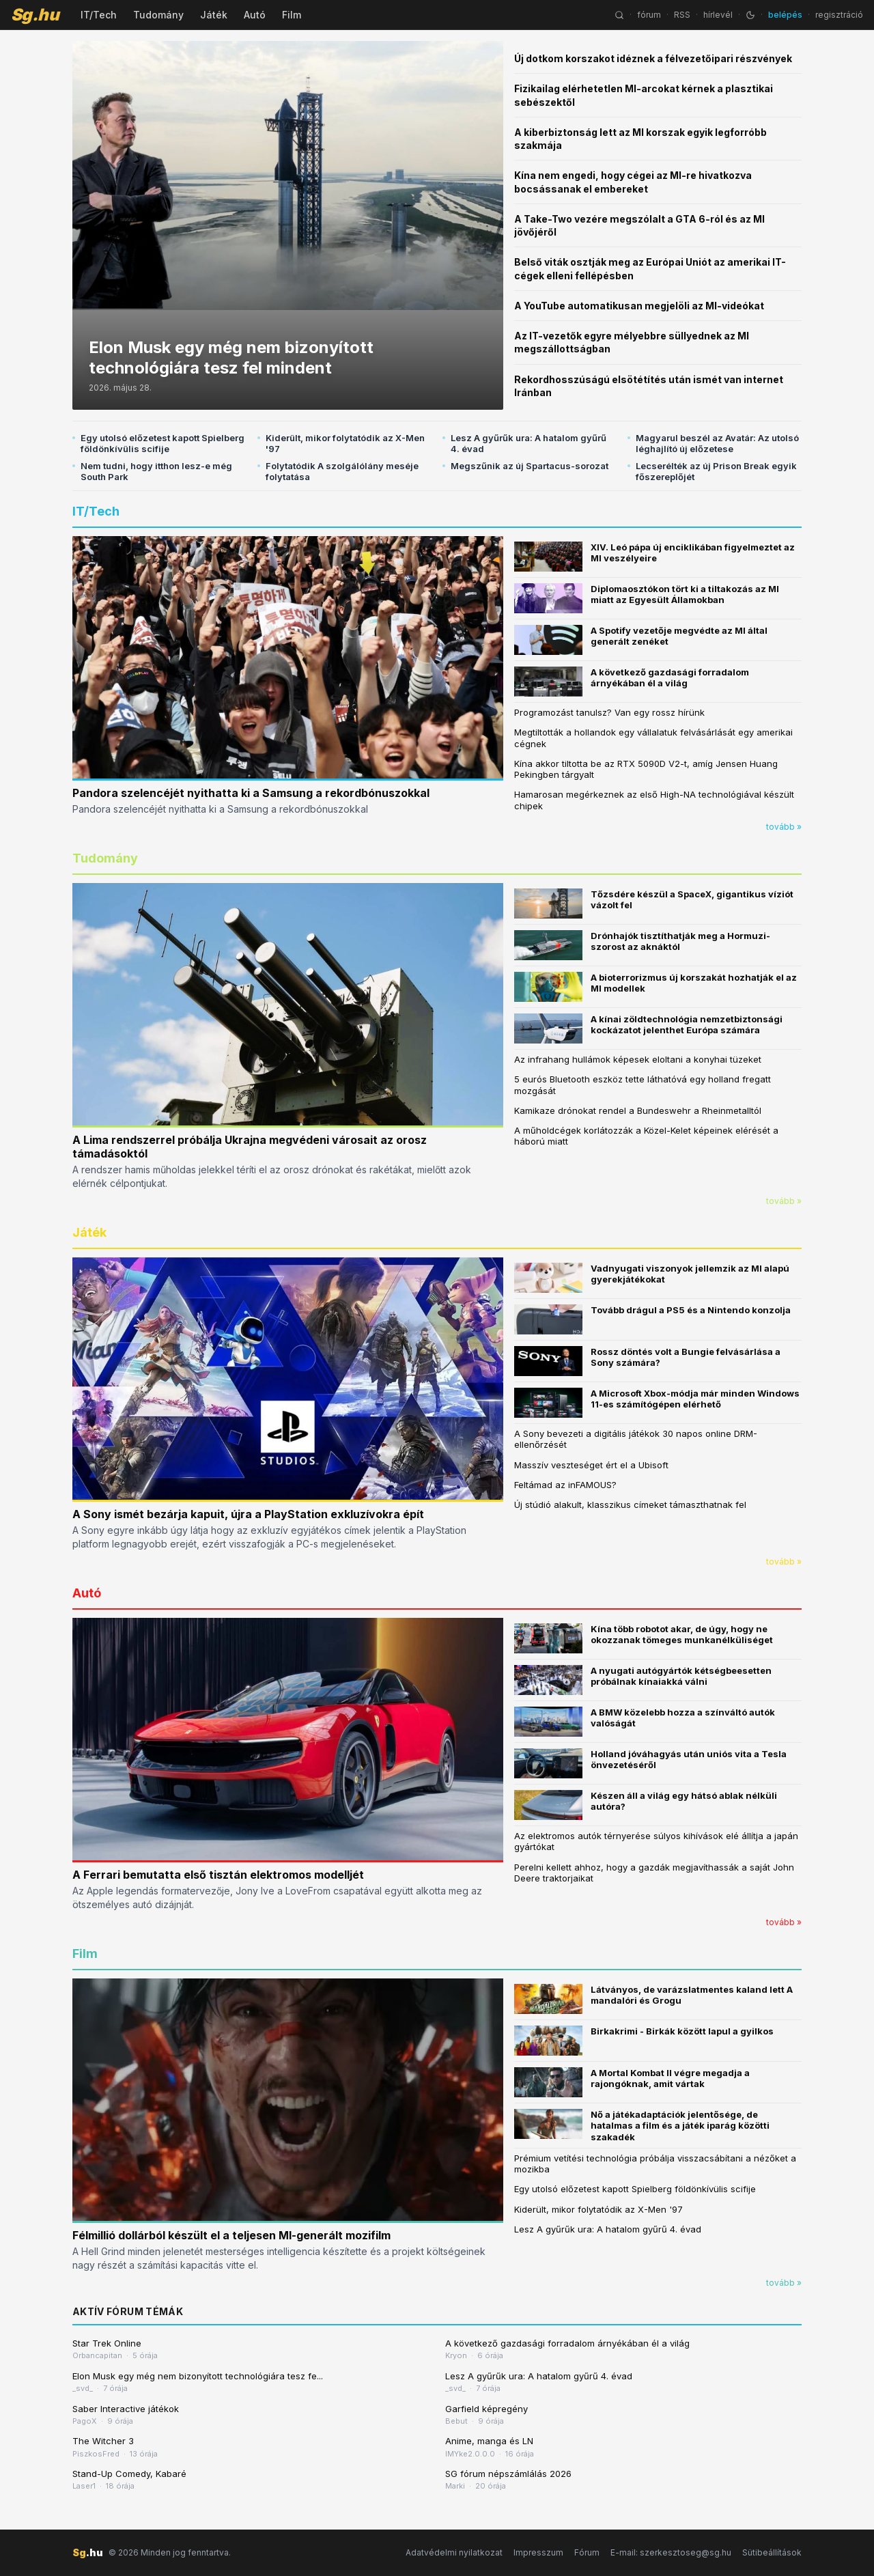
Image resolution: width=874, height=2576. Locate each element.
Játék (213, 14)
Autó (255, 14)
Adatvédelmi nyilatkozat (454, 2552)
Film (291, 14)
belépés (785, 15)
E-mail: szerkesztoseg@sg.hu (670, 2552)
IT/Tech (99, 14)
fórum (649, 15)
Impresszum (538, 2552)
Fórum (587, 2552)
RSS (682, 15)
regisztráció (839, 15)
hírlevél (718, 15)
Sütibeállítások (772, 2552)
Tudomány (158, 14)
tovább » (784, 827)
